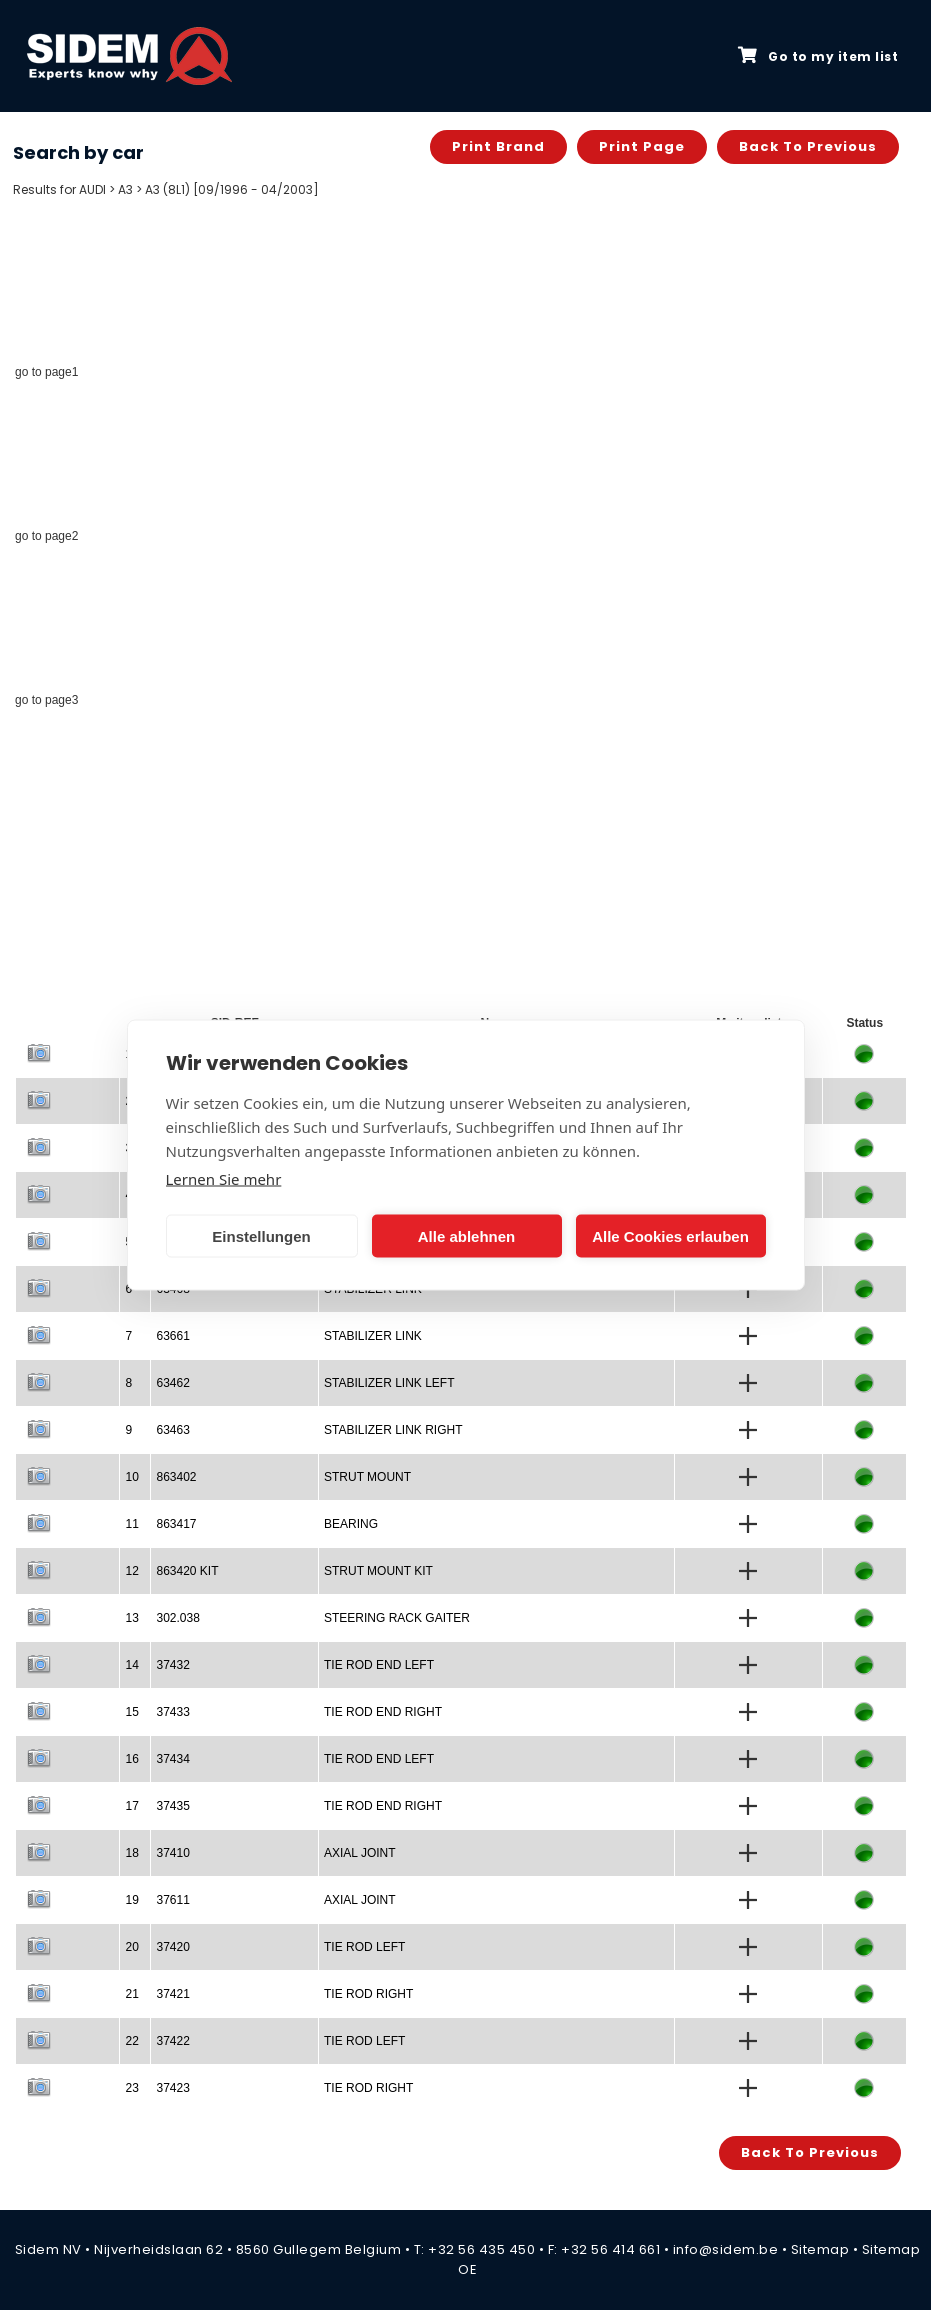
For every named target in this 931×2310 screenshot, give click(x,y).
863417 (176, 1524)
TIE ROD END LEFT (379, 1665)
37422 (172, 2041)
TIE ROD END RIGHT (383, 1712)
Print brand (498, 146)
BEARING (351, 1524)
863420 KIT (187, 1571)
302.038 (177, 1618)
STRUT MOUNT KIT (378, 1571)
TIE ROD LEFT (364, 1947)
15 (131, 1712)
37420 (172, 1947)
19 (131, 1900)
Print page (642, 146)
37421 (172, 1994)
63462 (172, 1383)
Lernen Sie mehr (224, 1179)
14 (131, 1665)
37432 (172, 1665)
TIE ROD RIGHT (368, 1994)
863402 (176, 1477)
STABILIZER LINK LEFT (389, 1383)
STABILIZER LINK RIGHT (393, 1430)
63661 (172, 1336)
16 (131, 1759)
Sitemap (820, 2249)
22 (131, 2041)
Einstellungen (261, 1235)
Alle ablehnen (467, 1235)
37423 (172, 2088)
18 (131, 1853)
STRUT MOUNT (367, 1477)
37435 (172, 1806)
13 (131, 1618)
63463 (172, 1430)
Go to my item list (818, 56)
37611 (172, 1900)
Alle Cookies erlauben (670, 1235)
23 (131, 2088)
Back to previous (808, 146)
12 (131, 1571)
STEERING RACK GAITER (397, 1618)
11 (131, 1524)
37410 (172, 1853)
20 (131, 1947)
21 (131, 1994)
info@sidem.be (726, 2249)
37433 (172, 1712)
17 (131, 1806)
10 (131, 1477)
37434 (172, 1759)
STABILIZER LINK (373, 1336)
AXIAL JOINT (360, 1853)
